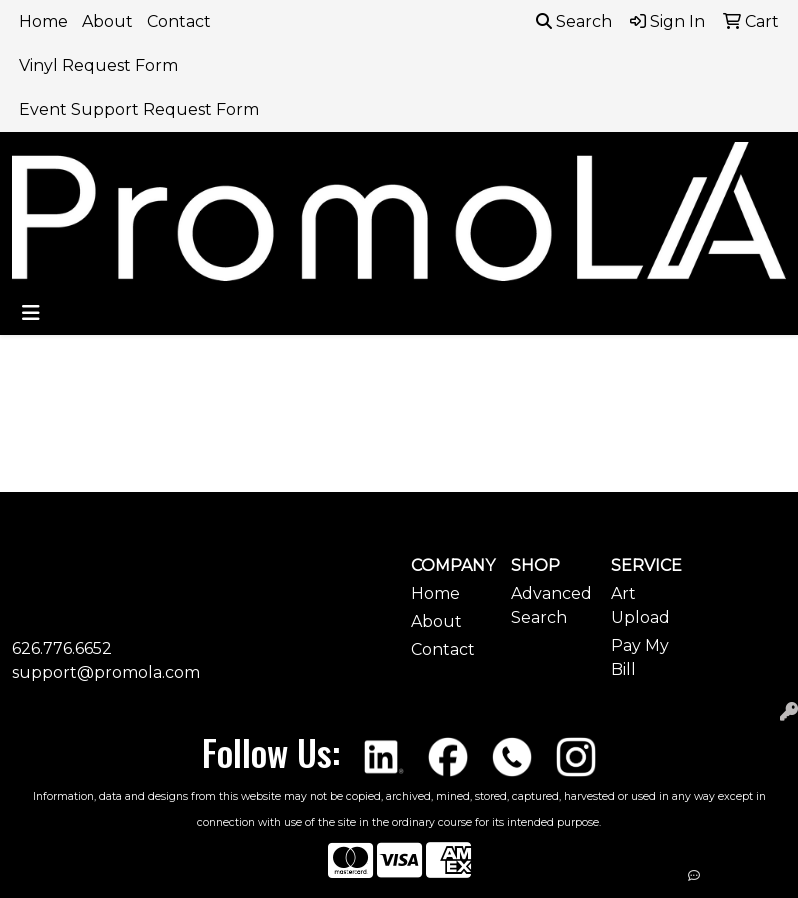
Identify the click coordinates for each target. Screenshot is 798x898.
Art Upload (640, 605)
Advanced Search (549, 605)
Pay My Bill (640, 657)
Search (574, 21)
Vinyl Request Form (98, 65)
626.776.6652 (62, 648)
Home (43, 21)
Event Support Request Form (139, 109)
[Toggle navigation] (31, 313)
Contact (179, 21)
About (107, 21)
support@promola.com (106, 672)
